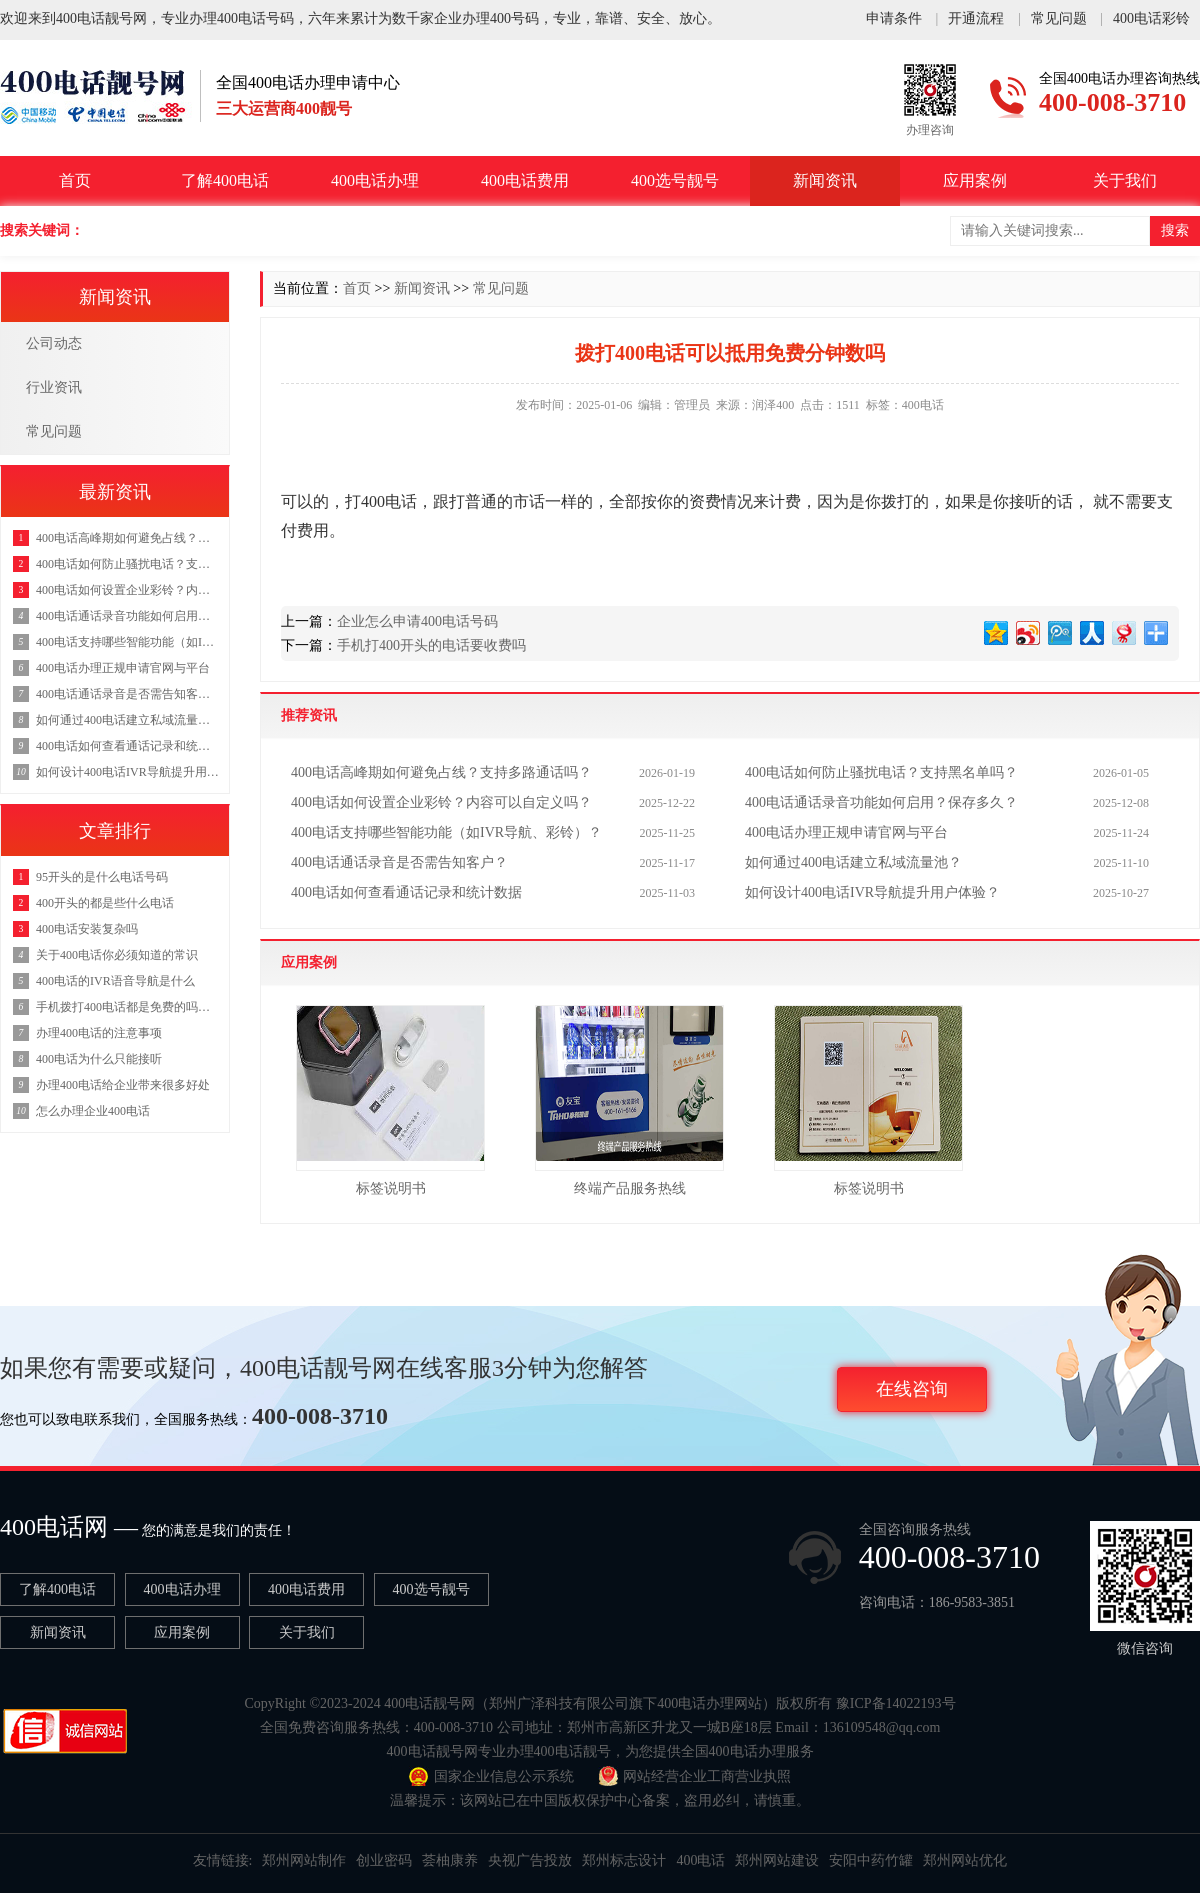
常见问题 (1059, 12)
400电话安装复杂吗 (87, 929)
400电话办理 (375, 180)
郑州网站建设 (777, 1860)
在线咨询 (912, 1389)
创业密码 (384, 1860)
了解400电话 (225, 180)
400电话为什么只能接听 (99, 1059)
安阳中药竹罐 (871, 1860)
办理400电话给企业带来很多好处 (123, 1085)
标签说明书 (391, 1188)
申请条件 (894, 12)
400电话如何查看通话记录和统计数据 (406, 892)
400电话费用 (525, 180)
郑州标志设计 (624, 1860)
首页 (75, 180)
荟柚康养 (450, 1860)
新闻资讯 (825, 180)
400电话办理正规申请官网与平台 (846, 832)
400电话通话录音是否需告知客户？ (399, 862)
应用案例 (975, 180)
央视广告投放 (530, 1860)
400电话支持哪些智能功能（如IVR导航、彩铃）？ (446, 832)
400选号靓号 (675, 180)
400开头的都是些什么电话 (105, 903)
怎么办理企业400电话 (93, 1111)
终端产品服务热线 (630, 1188)
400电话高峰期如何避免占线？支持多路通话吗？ (441, 772)
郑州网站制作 (304, 1860)
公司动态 (54, 343)
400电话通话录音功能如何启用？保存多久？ (881, 802)
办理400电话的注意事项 (99, 1033)
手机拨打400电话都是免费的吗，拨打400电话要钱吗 (127, 1007)
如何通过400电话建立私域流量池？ (853, 862)
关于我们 (1125, 180)
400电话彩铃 (1151, 12)
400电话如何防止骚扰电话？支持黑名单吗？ (881, 772)
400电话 (700, 1860)
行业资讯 (54, 387)
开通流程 (976, 12)
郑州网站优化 (965, 1860)
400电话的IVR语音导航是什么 (115, 981)
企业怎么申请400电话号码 (417, 621)
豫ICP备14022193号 (896, 1703)
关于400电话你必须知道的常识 (117, 955)
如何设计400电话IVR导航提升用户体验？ (872, 892)
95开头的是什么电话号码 (102, 877)
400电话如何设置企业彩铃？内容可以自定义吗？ (441, 802)
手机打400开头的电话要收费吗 (431, 645)
